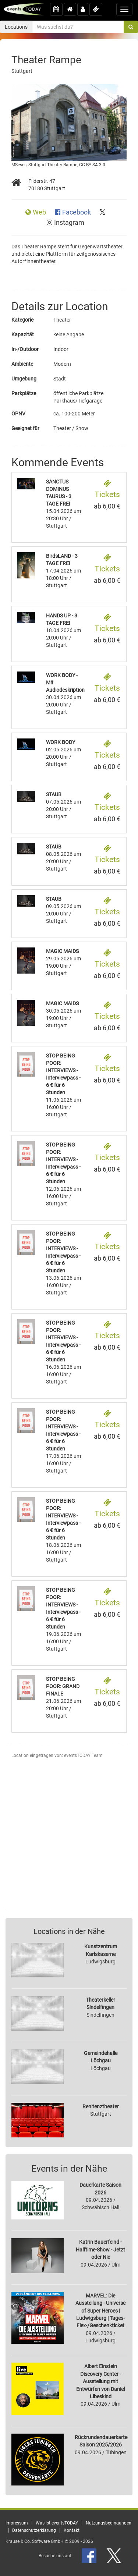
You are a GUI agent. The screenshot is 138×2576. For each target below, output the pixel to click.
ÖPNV (18, 414)
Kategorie (22, 320)
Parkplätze (23, 393)
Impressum (17, 2523)
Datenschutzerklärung (34, 2530)
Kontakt (71, 2530)
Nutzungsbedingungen (108, 2523)
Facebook (73, 212)
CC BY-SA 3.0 (92, 164)
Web (36, 212)
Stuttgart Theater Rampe (52, 164)
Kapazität (22, 334)
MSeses (18, 164)
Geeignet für (25, 428)
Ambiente (22, 364)
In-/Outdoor (25, 349)
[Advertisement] (69, 1841)
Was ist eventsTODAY (57, 2523)
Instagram (65, 222)
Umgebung (23, 379)
